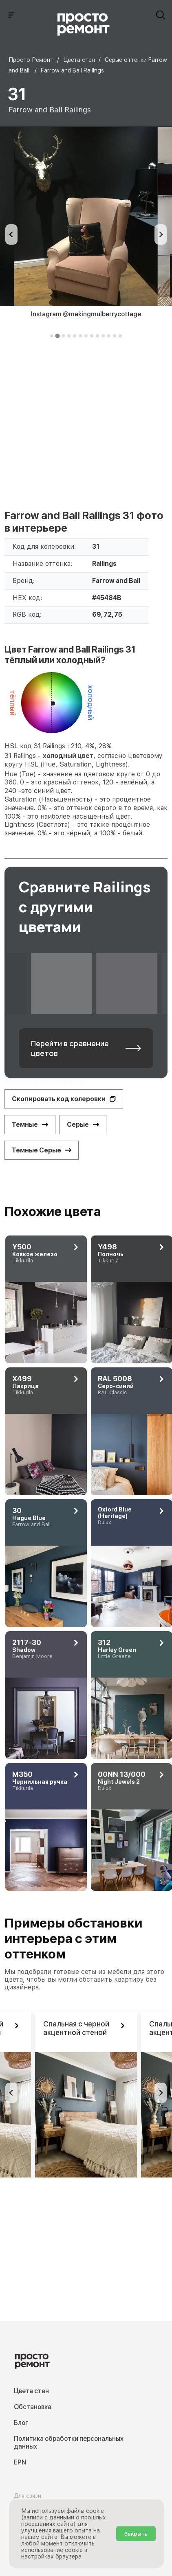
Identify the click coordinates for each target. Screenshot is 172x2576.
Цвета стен (31, 2391)
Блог (21, 2423)
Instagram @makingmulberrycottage (86, 314)
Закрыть (136, 2533)
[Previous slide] (11, 234)
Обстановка (32, 2407)
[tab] (51, 335)
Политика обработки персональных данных (68, 2442)
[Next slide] (160, 234)
